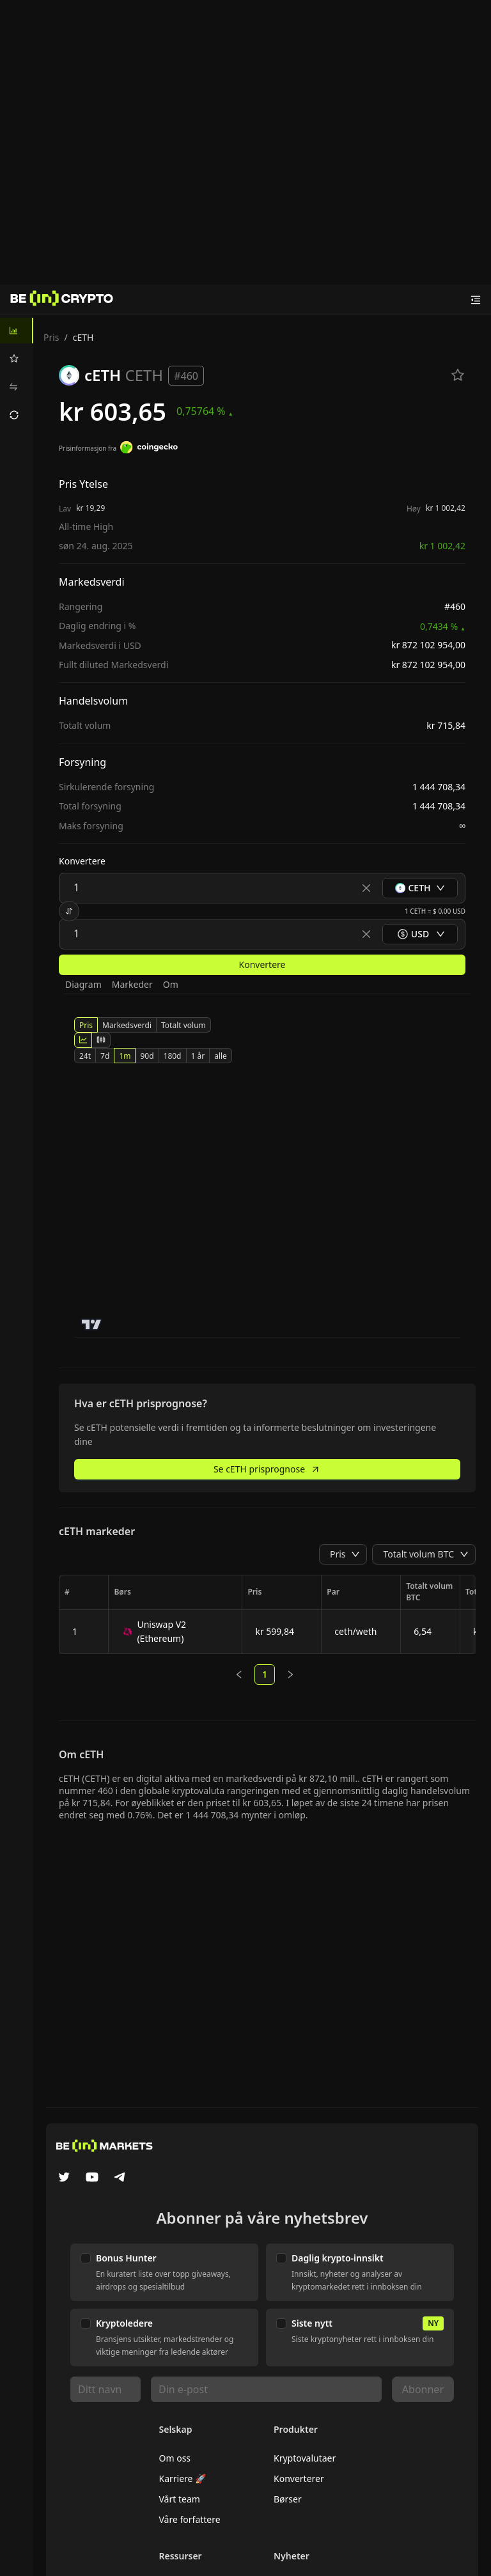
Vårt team (179, 2499)
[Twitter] (64, 2178)
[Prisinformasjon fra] (149, 449)
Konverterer (299, 2478)
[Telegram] (120, 2178)
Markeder (132, 984)
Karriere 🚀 (183, 2478)
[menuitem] (16, 330)
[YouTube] (92, 2178)
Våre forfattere (190, 2519)
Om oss (175, 2458)
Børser (288, 2499)
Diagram (83, 984)
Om (170, 984)
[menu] (16, 372)
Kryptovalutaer (305, 2458)
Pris (51, 337)
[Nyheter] (62, 299)
